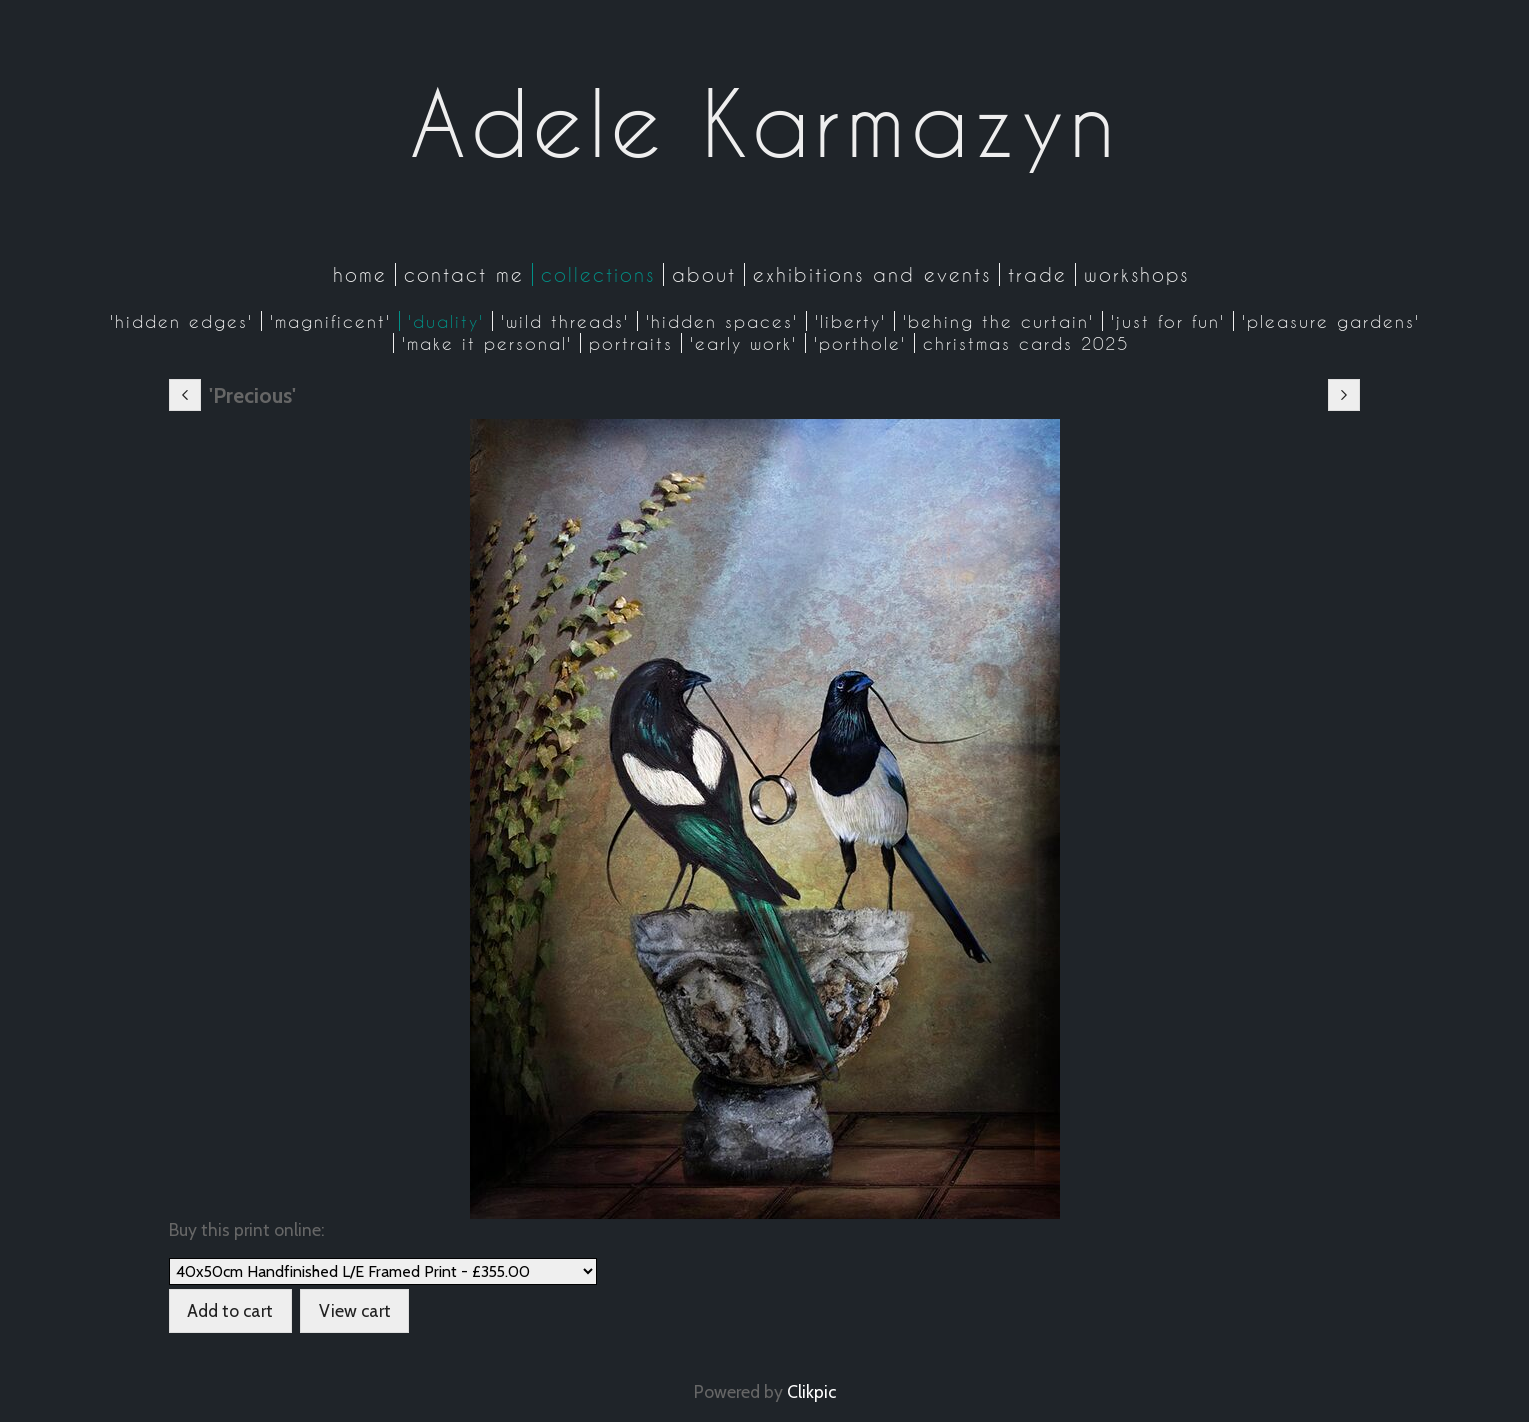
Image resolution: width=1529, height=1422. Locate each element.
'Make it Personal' (487, 343)
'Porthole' (860, 343)
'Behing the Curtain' (998, 321)
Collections (598, 274)
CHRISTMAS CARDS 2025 (1026, 343)
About (704, 274)
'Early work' (743, 343)
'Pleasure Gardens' (1331, 321)
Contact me (464, 274)
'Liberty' (850, 321)
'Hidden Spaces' (722, 321)
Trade (1037, 274)
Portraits (631, 343)
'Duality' (446, 321)
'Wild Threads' (565, 321)
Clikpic (811, 1391)
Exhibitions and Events (872, 274)
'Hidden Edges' (181, 321)
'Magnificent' (330, 321)
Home (360, 274)
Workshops (1136, 274)
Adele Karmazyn (765, 123)
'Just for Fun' (1168, 321)
